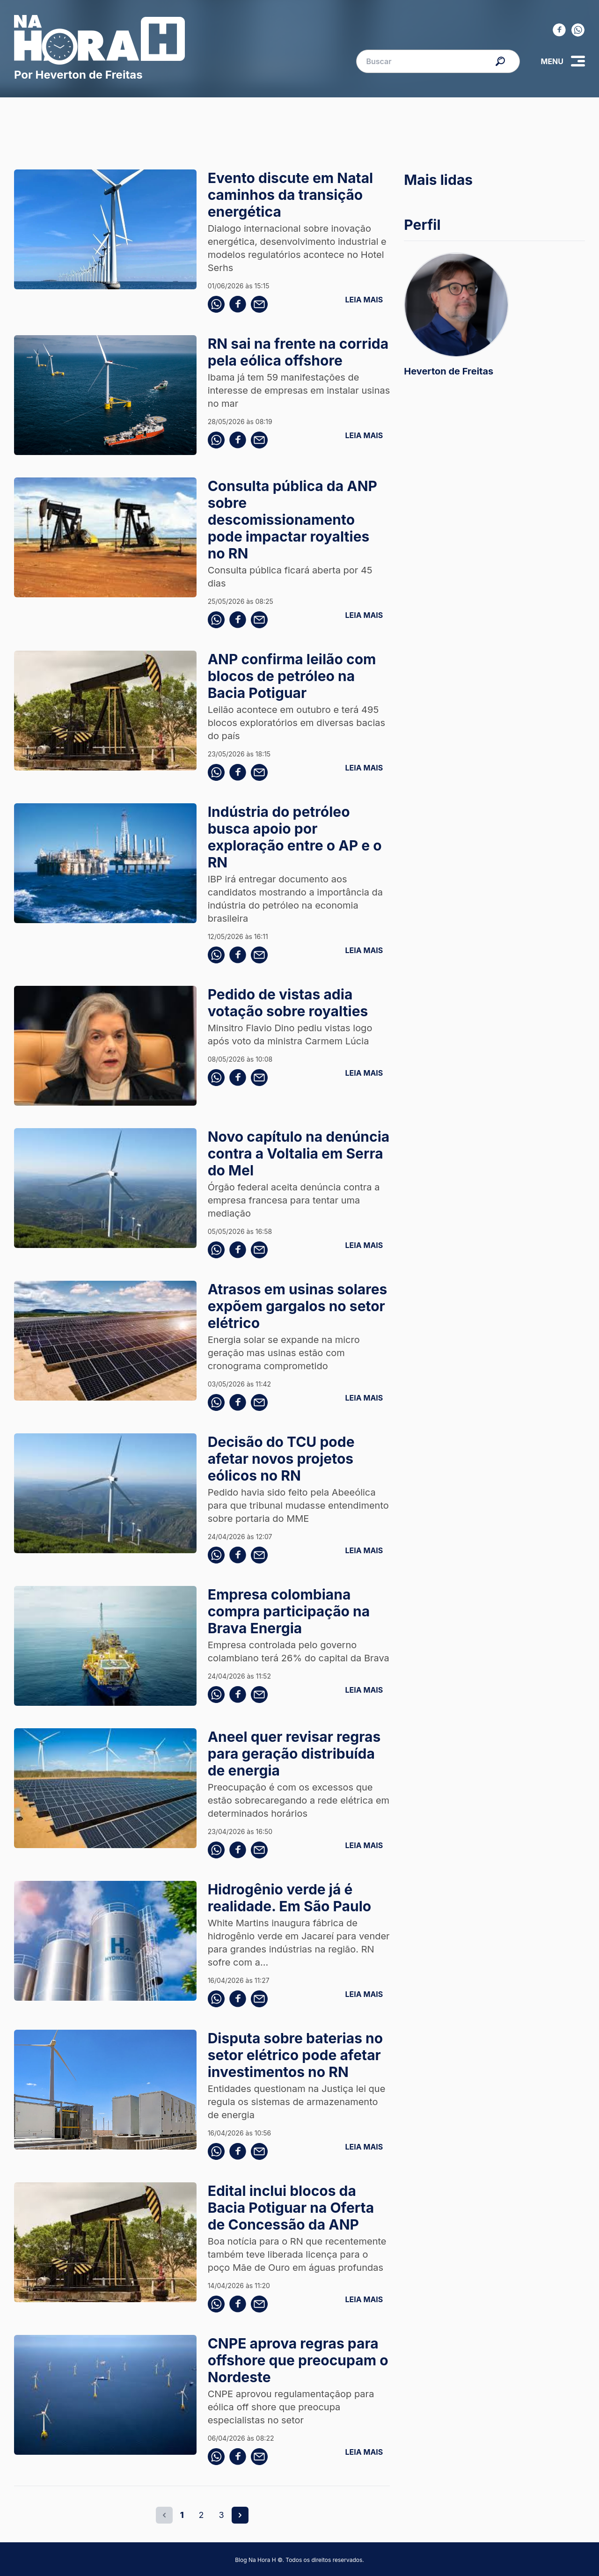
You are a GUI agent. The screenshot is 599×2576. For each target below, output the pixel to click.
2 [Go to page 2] (201, 2515)
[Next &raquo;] (240, 2515)
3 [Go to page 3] (221, 2515)
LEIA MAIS (364, 299)
